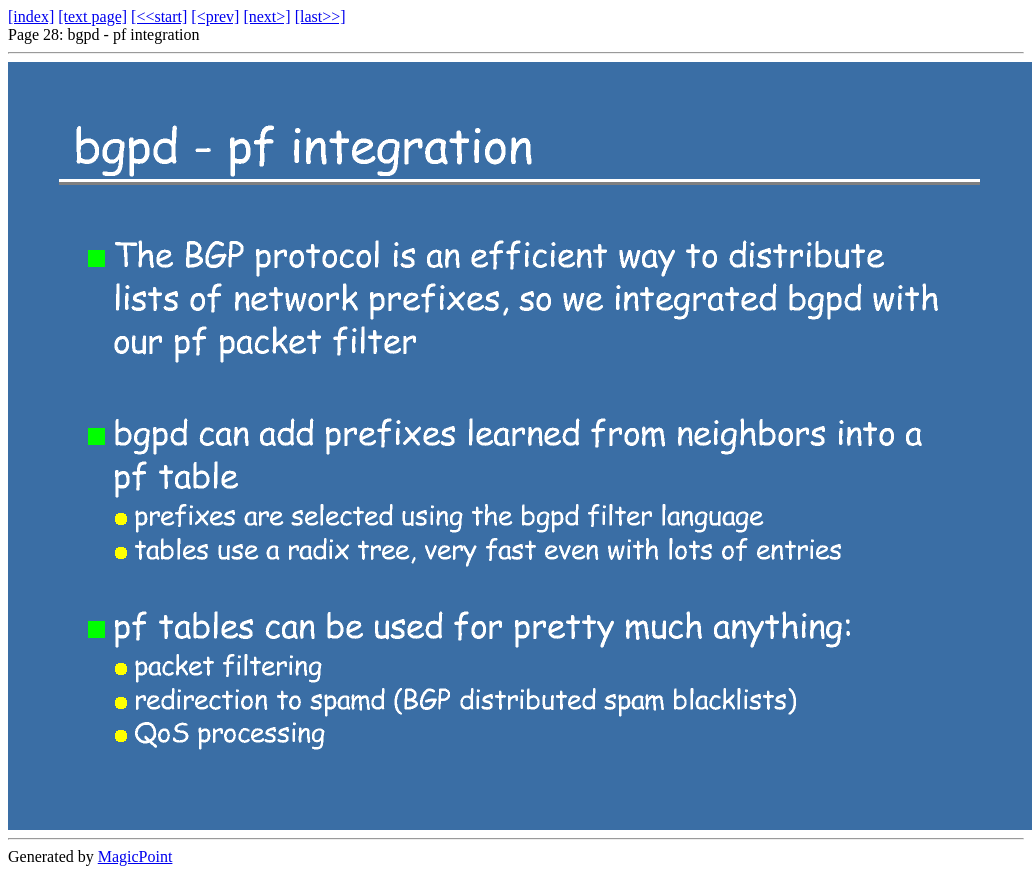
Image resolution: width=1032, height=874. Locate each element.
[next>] (266, 16)
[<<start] (159, 16)
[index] (31, 16)
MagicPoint (135, 856)
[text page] (92, 16)
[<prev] (215, 16)
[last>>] (320, 16)
